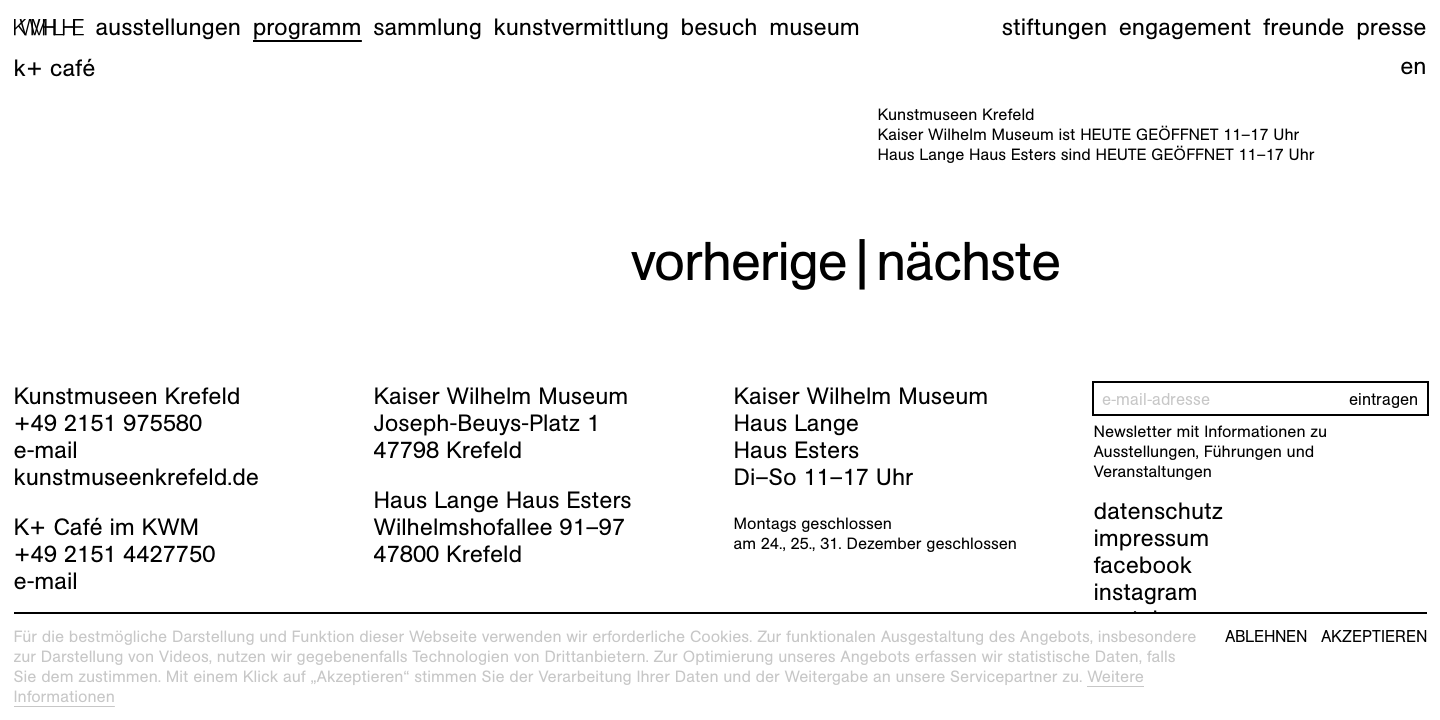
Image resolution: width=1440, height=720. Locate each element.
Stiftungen (1054, 27)
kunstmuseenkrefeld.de (136, 477)
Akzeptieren (1374, 637)
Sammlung (427, 27)
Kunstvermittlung (581, 27)
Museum (814, 27)
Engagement (1185, 27)
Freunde (1304, 27)
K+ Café (55, 68)
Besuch (719, 27)
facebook (1143, 565)
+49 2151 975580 (108, 423)
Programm (307, 27)
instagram (1146, 592)
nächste (968, 261)
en (1413, 66)
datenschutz (1159, 511)
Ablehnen (1266, 637)
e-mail (46, 450)
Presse (1391, 27)
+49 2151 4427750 (115, 554)
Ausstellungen (168, 27)
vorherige (739, 261)
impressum (1152, 538)
